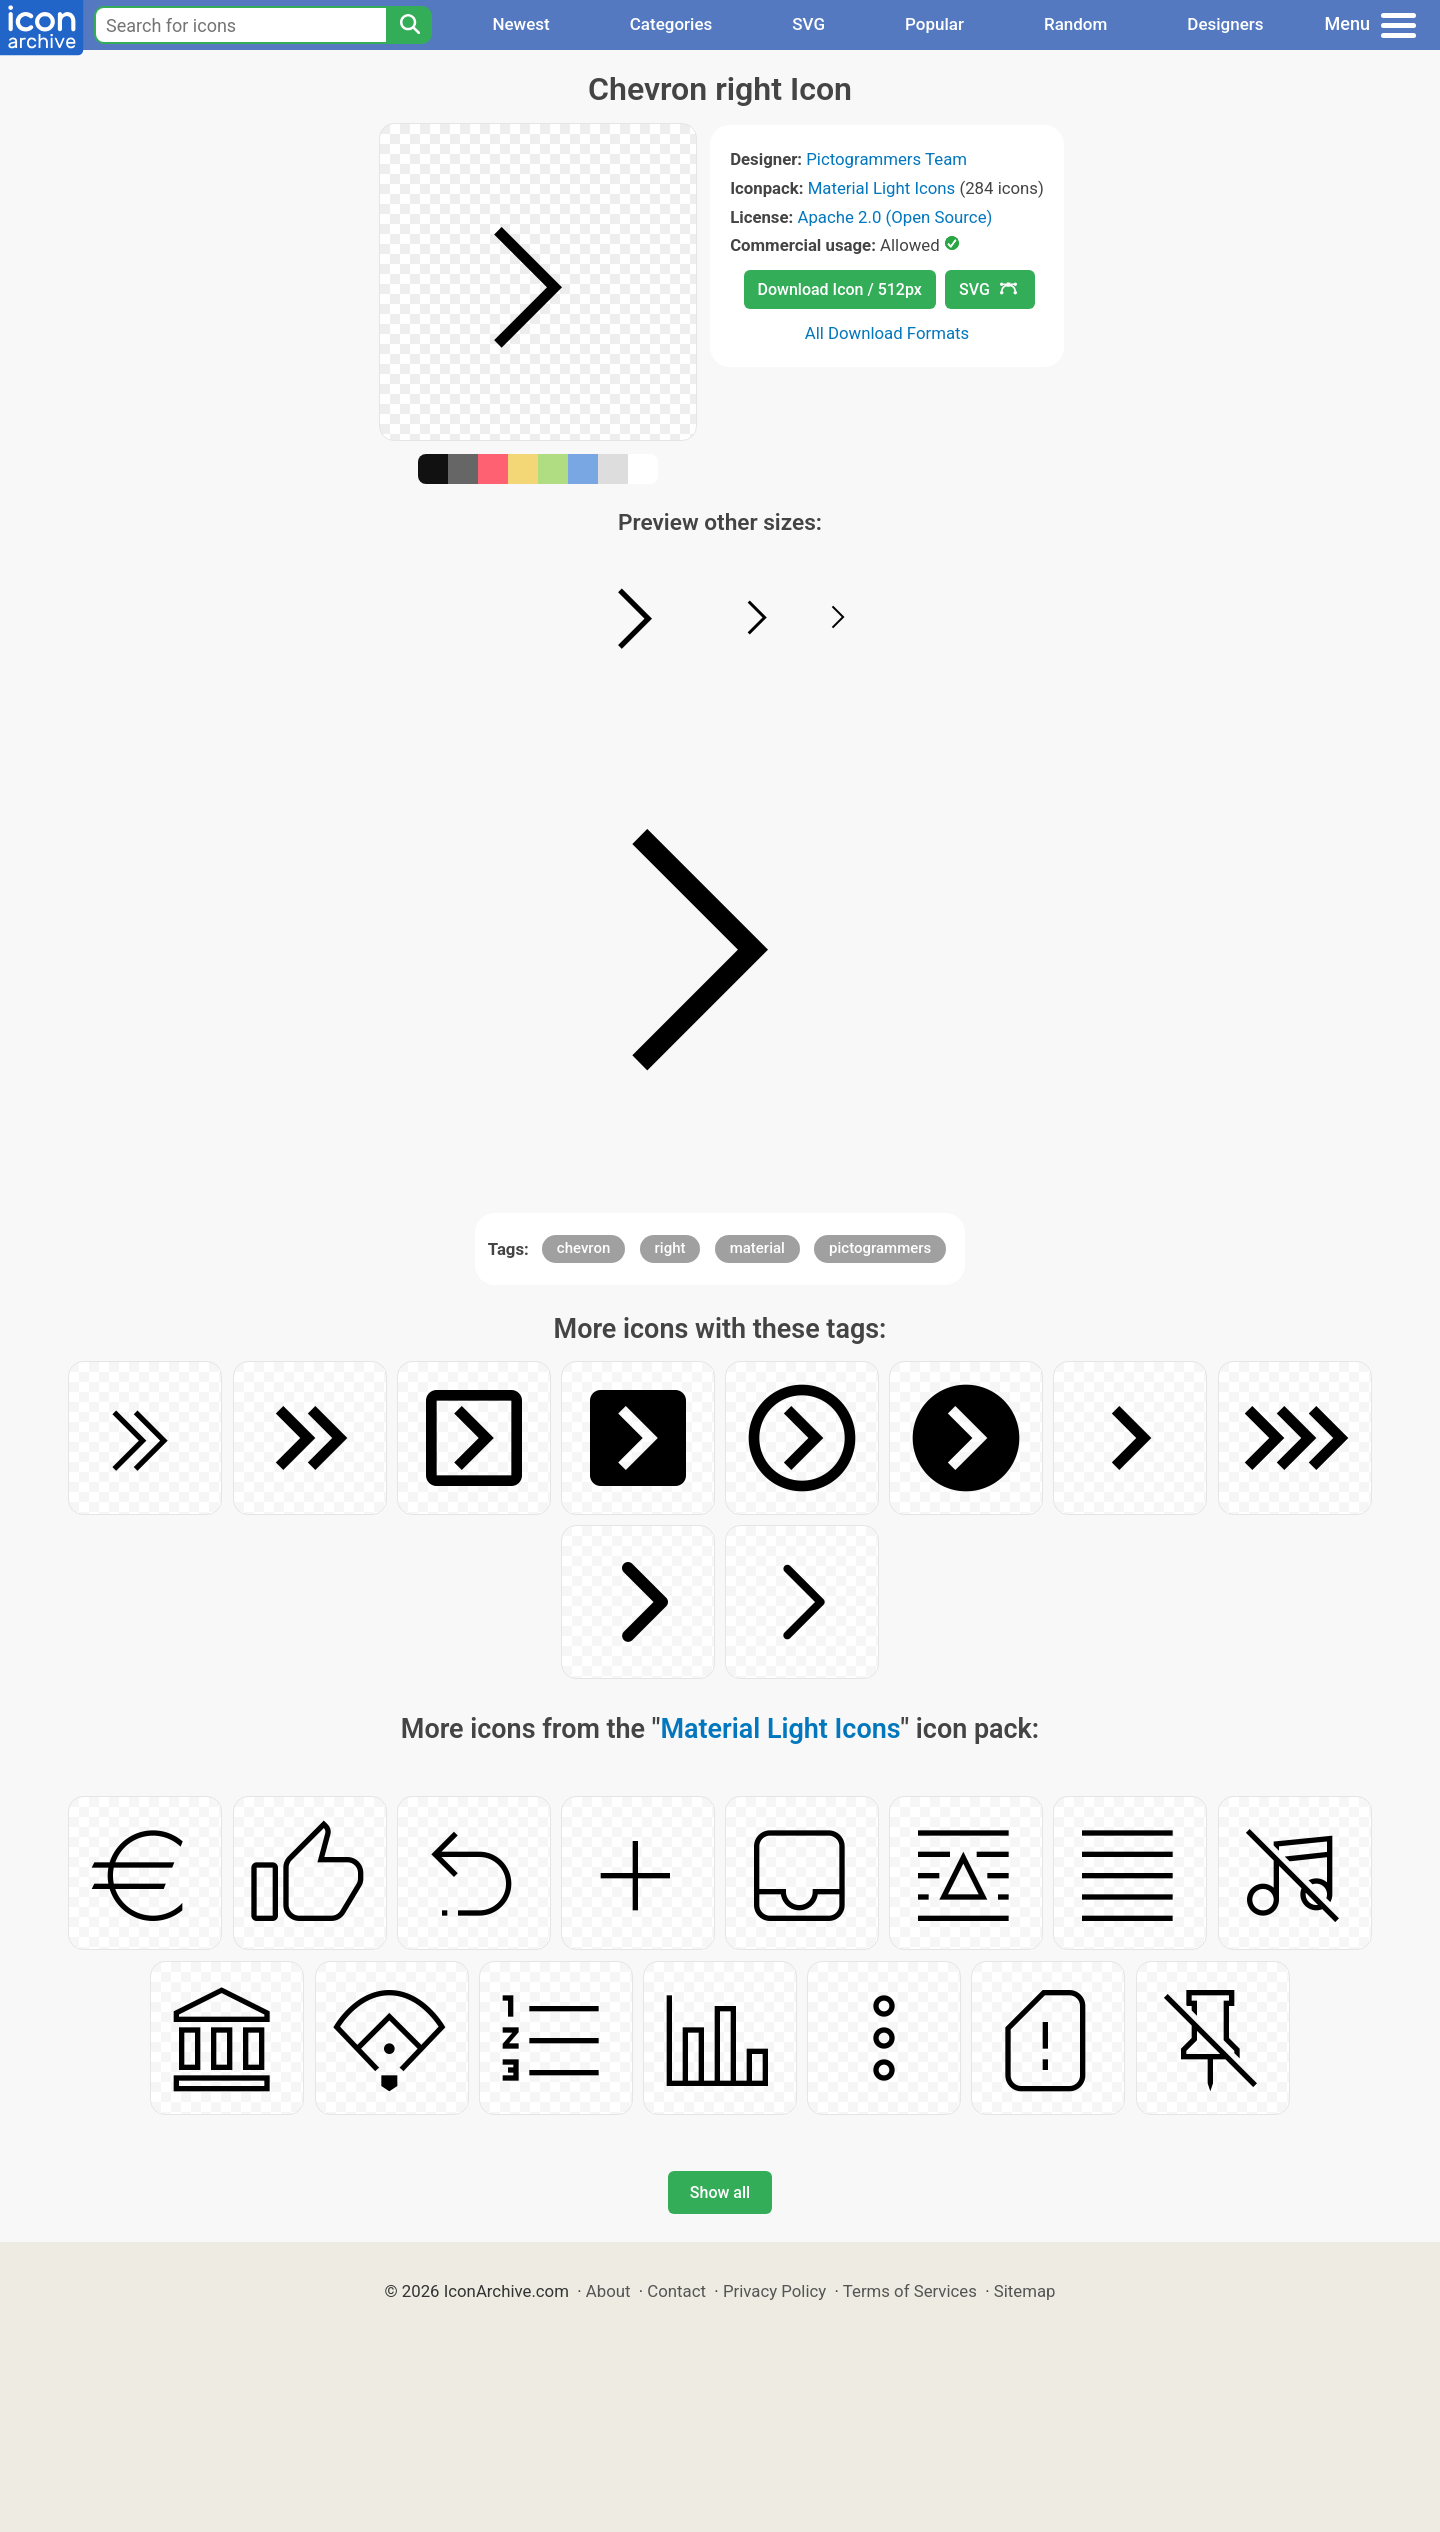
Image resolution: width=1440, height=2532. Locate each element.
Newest (520, 24)
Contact (676, 2291)
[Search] (409, 25)
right (670, 1248)
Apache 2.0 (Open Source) (894, 217)
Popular (934, 24)
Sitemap (1025, 2291)
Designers (1225, 24)
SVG (808, 24)
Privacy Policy (774, 2291)
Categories (671, 24)
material (757, 1248)
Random (1075, 24)
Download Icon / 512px (840, 289)
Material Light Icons (882, 188)
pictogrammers (880, 1248)
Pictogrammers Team (886, 159)
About (608, 2291)
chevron (584, 1248)
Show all (720, 2192)
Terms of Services (910, 2291)
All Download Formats (887, 333)
